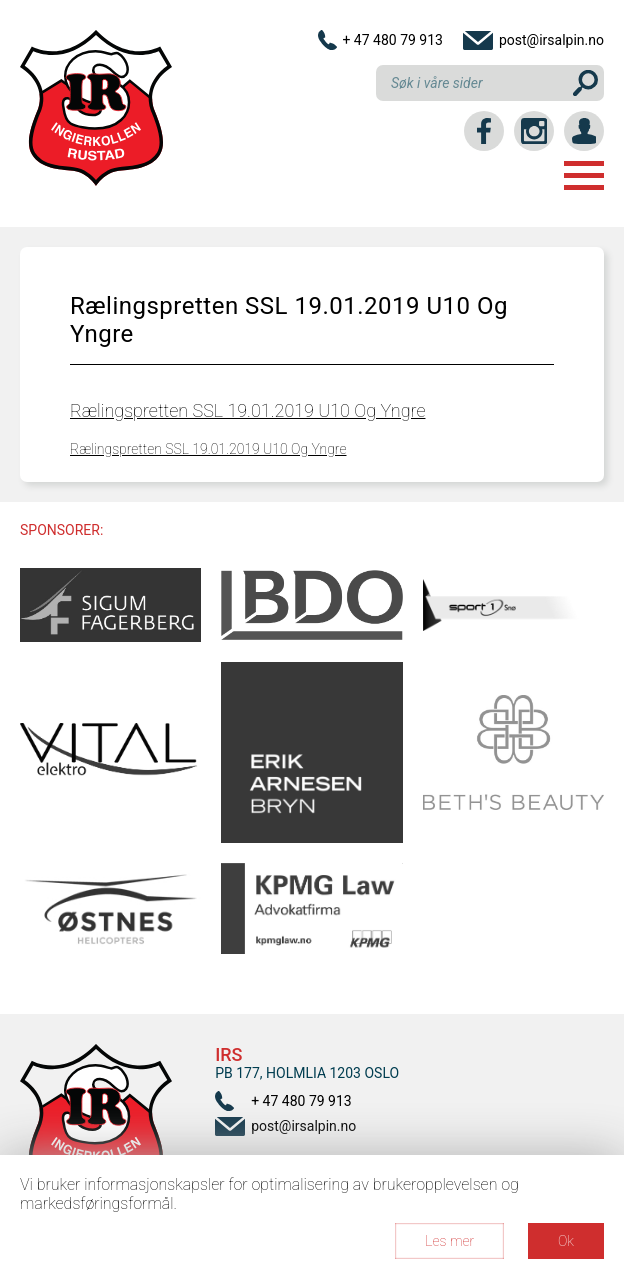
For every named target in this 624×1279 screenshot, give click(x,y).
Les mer (449, 1241)
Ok (566, 1241)
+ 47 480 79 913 (392, 40)
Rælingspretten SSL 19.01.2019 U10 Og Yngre (247, 410)
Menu (584, 175)
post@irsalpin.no (551, 40)
